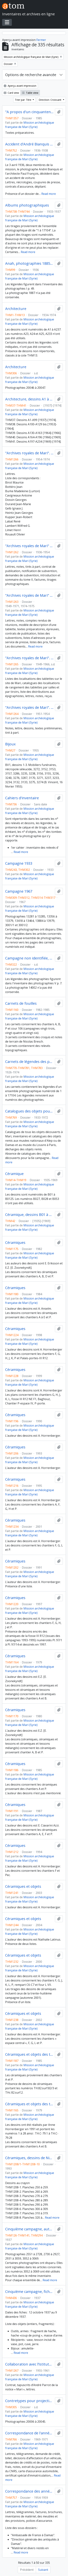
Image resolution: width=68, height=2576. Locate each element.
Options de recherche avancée (30, 74)
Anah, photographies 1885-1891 (29, 263)
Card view (11, 92)
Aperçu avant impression (20, 85)
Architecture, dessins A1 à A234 (29, 399)
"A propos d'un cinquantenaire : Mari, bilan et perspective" (29, 112)
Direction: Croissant (50, 99)
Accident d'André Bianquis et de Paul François (29, 144)
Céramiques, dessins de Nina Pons (29, 2158)
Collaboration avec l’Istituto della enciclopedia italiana (29, 2364)
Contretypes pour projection (29, 2401)
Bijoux (10, 744)
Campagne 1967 (18, 891)
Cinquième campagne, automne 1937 (29, 2229)
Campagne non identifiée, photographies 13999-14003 (29, 958)
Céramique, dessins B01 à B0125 (29, 1214)
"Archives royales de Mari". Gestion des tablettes (29, 658)
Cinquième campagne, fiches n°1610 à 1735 (29, 2291)
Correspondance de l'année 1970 (29, 2433)
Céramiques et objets (23, 1886)
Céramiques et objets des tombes (29, 2054)
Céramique (14, 1174)
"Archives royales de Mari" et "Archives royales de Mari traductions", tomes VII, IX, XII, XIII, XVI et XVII (29, 595)
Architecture (15, 309)
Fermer (41, 40)
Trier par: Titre (23, 99)
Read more (48, 194)
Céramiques (15, 1242)
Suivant (43, 2570)
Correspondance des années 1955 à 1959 (29, 2491)
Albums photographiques (27, 205)
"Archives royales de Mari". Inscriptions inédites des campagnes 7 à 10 (29, 707)
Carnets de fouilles (21, 1003)
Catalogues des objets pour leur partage (29, 1111)
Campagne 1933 (18, 863)
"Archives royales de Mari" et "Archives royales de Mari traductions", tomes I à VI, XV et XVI (29, 546)
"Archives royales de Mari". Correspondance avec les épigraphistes (29, 453)
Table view (30, 92)
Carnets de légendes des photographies (29, 1061)
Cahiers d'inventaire (22, 798)
